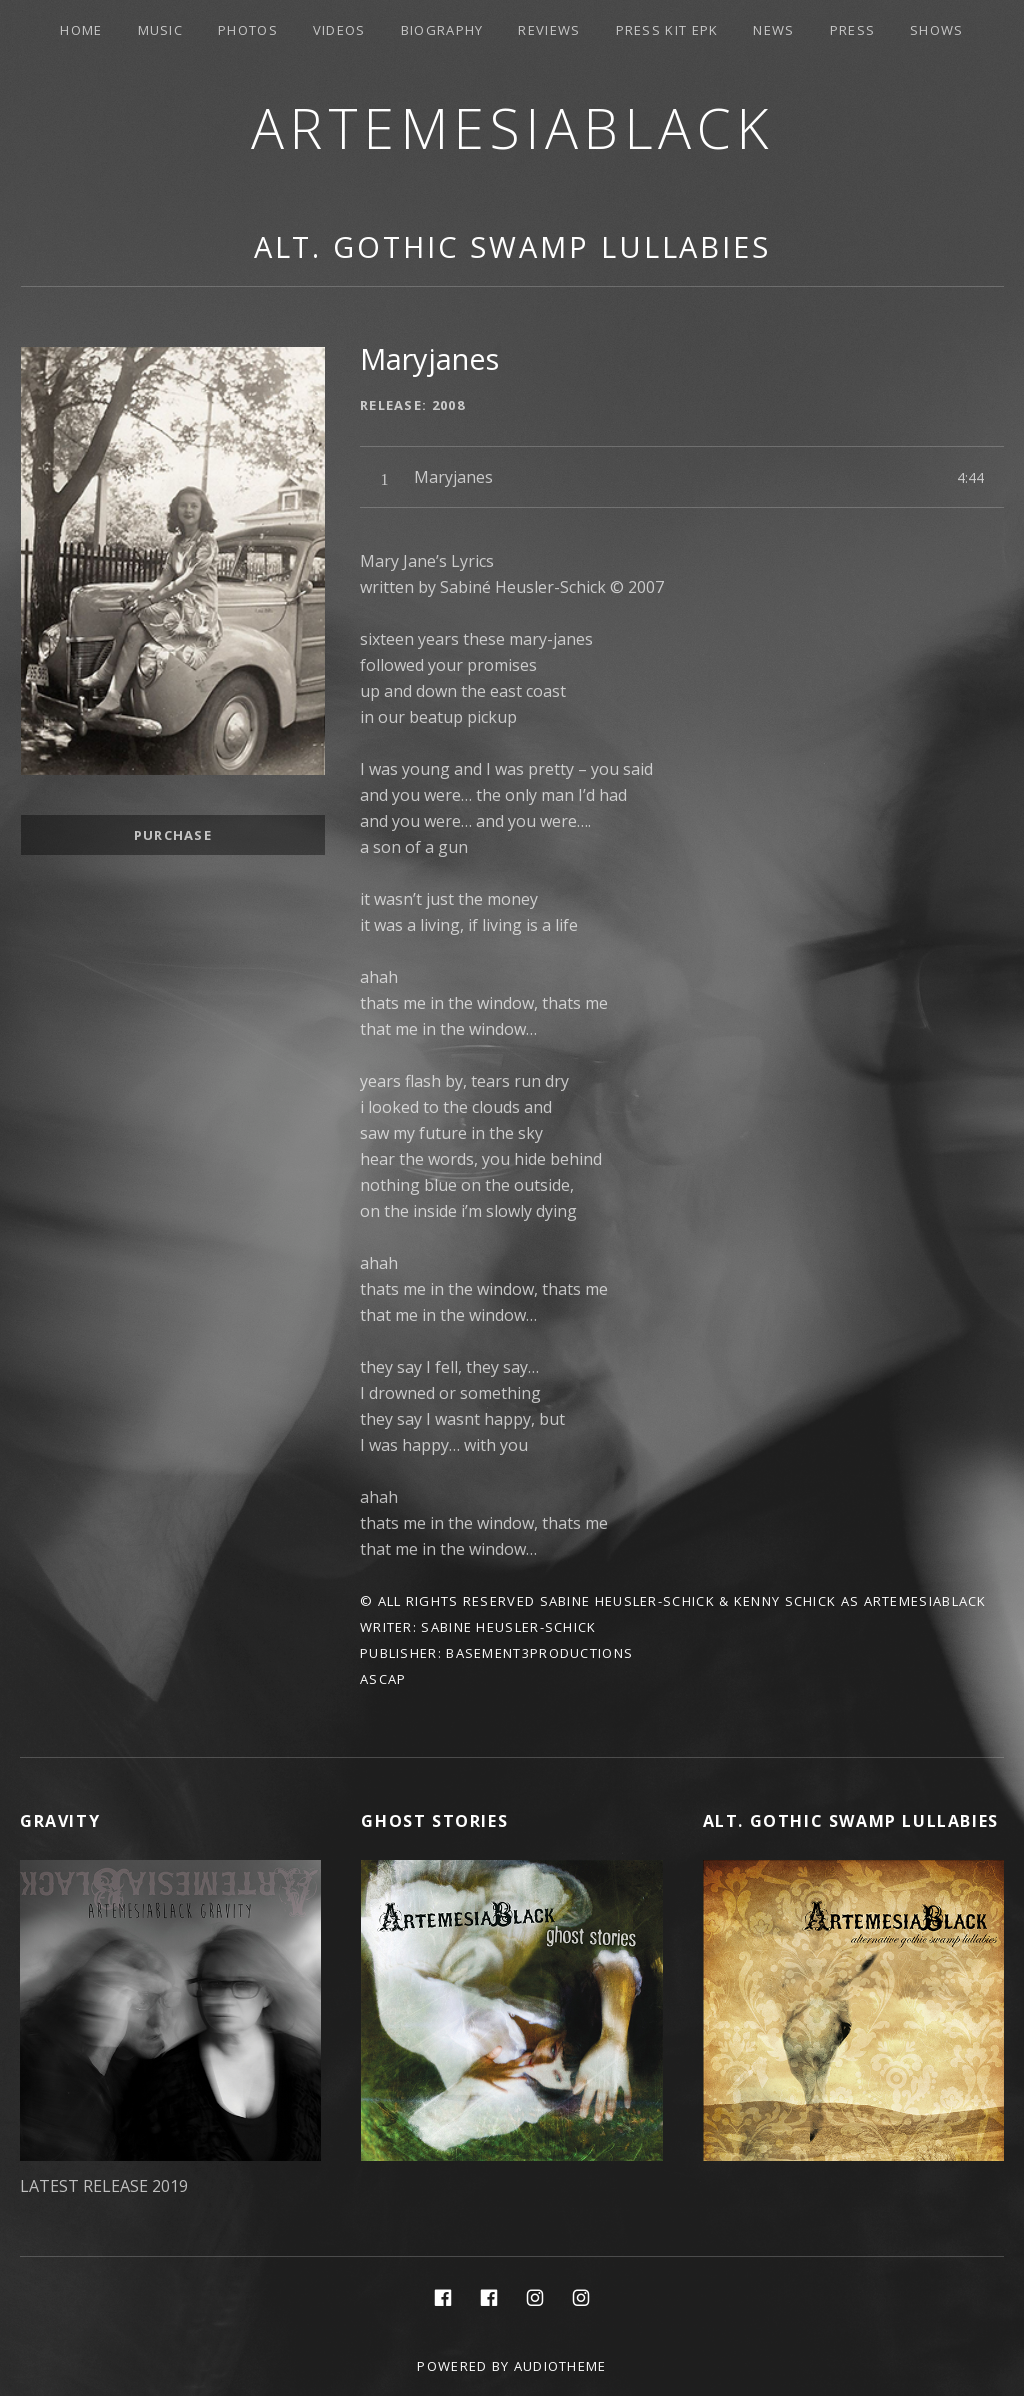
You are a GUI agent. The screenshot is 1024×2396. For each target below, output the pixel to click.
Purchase (173, 835)
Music (161, 30)
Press (853, 30)
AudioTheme (560, 2366)
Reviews (549, 30)
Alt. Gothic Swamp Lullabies (512, 246)
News (773, 30)
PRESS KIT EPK (667, 30)
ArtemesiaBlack (512, 127)
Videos (339, 30)
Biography (442, 30)
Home (81, 30)
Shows (937, 30)
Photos (248, 30)
